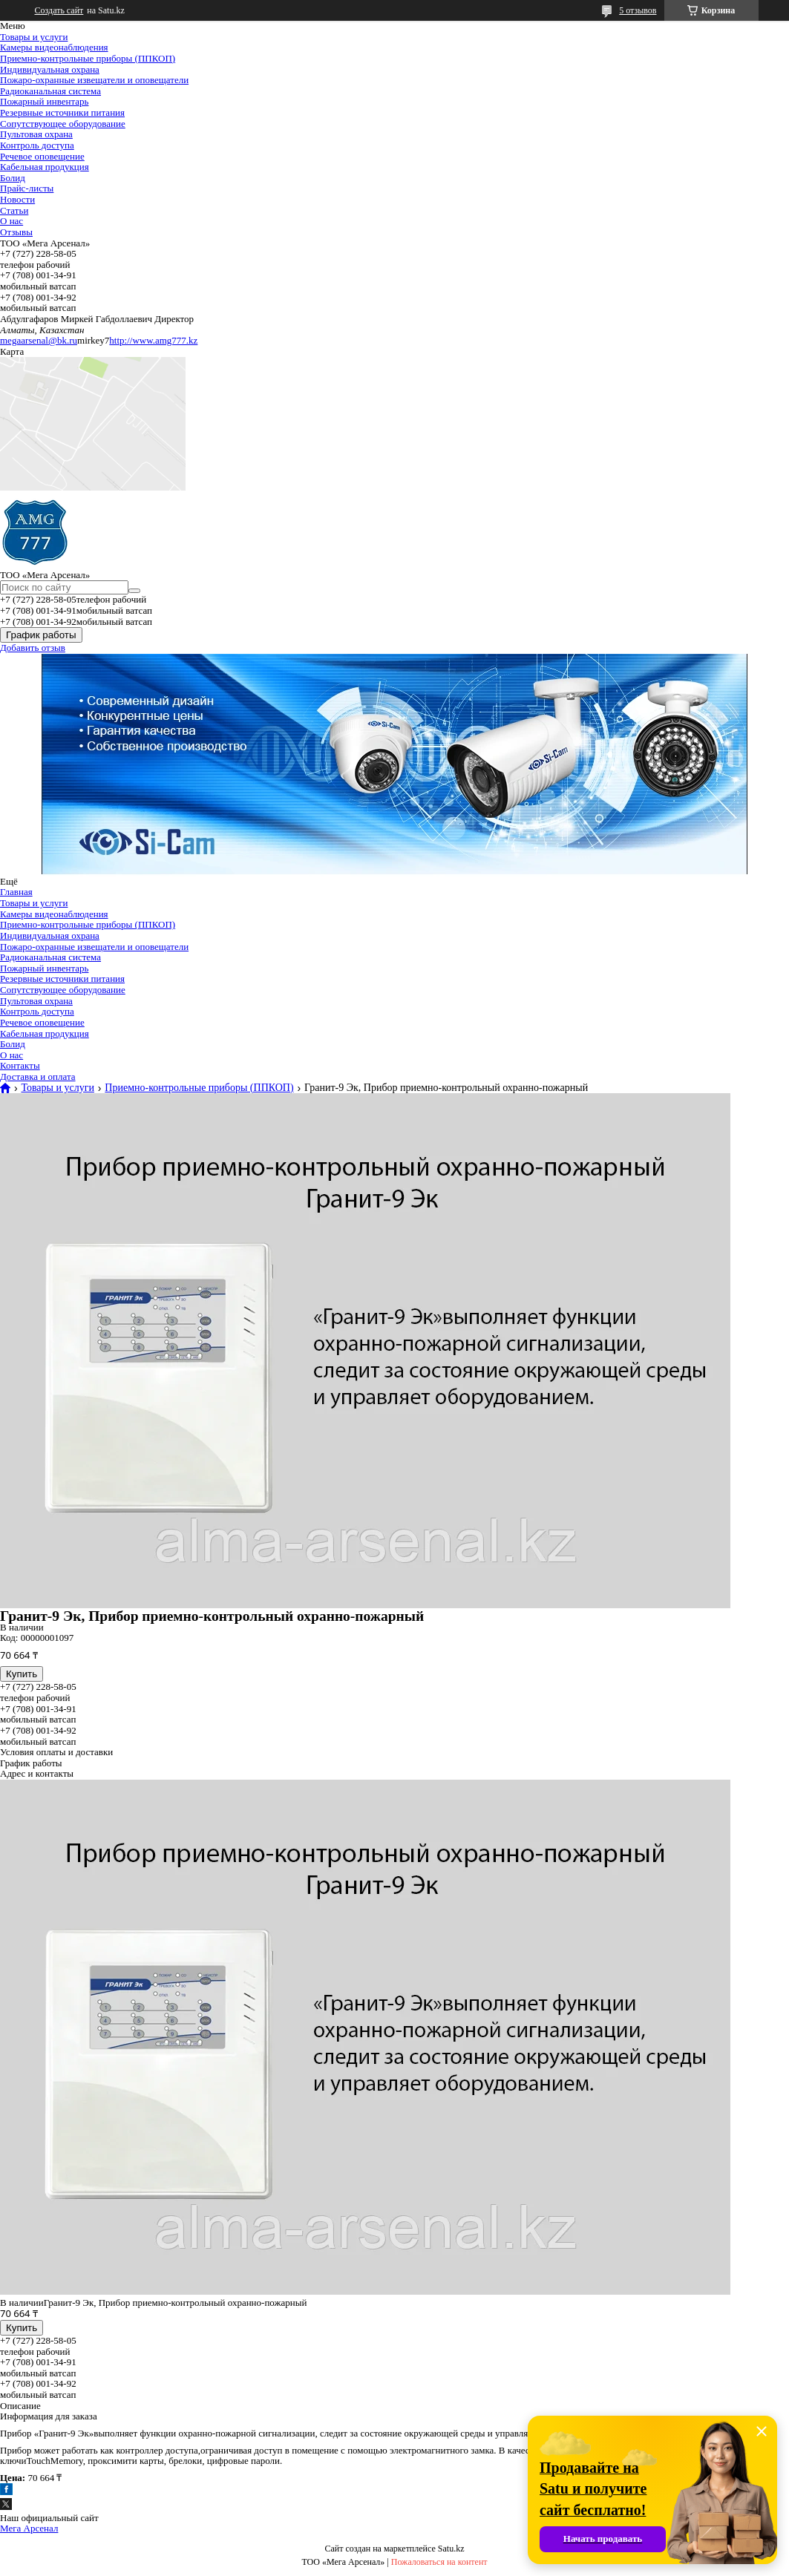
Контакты (20, 1065)
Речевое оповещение (42, 156)
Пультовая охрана (36, 134)
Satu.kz (451, 2548)
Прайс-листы (26, 188)
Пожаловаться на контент (439, 2562)
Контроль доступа (37, 145)
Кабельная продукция (44, 166)
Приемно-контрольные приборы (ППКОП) (87, 58)
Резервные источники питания (62, 112)
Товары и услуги (34, 36)
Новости (17, 199)
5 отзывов (637, 10)
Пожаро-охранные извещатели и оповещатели (94, 79)
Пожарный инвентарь (44, 101)
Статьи (14, 210)
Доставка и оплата (38, 1076)
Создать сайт (59, 10)
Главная (16, 891)
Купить (21, 1673)
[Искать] (134, 591)
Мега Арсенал (29, 2528)
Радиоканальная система (50, 90)
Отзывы (16, 231)
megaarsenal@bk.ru (38, 340)
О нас (11, 220)
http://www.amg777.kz (153, 340)
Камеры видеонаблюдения (54, 47)
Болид (12, 177)
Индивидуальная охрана (49, 69)
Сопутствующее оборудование (62, 123)
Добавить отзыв (32, 647)
